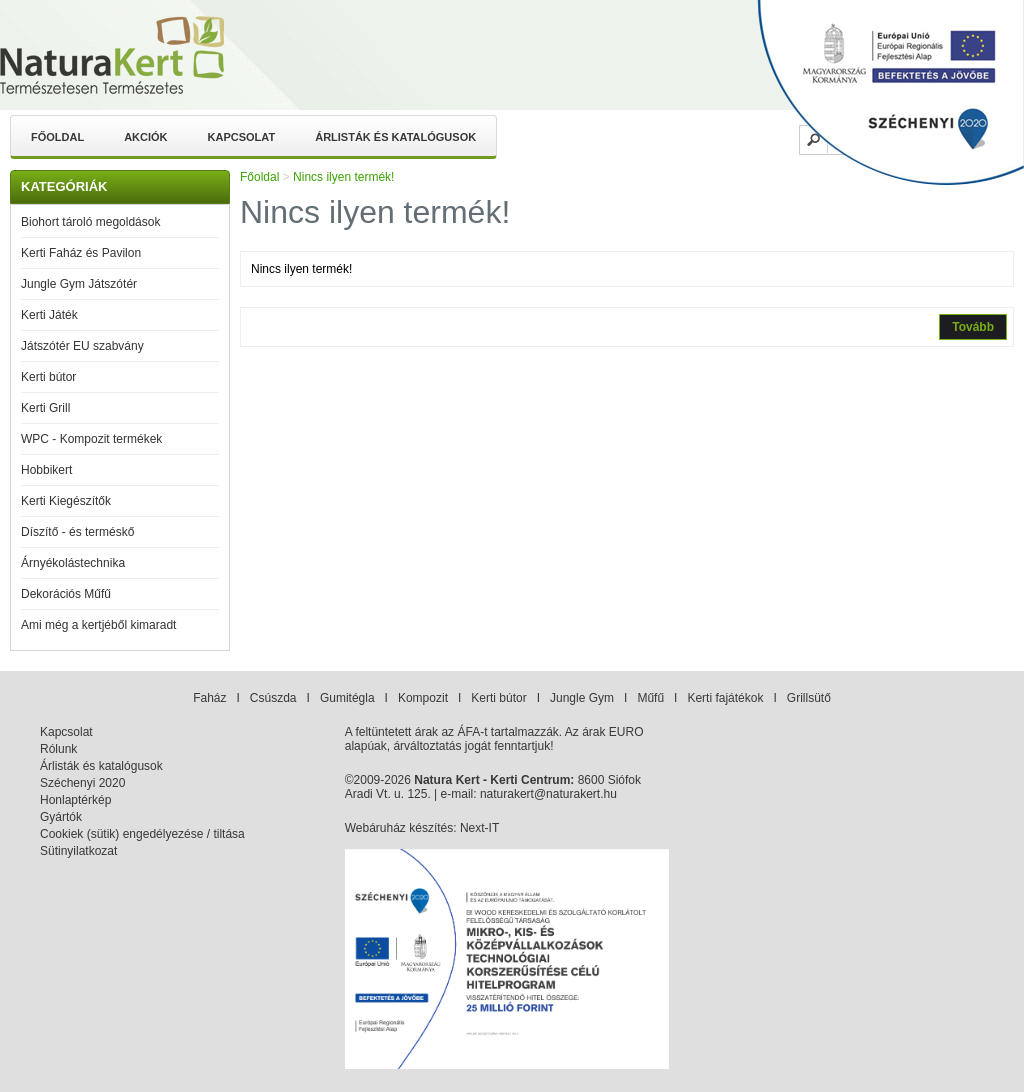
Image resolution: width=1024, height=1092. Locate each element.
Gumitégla (347, 698)
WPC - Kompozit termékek (91, 439)
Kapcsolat (242, 137)
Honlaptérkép (75, 800)
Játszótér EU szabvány (82, 346)
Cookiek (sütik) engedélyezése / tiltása (142, 834)
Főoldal (57, 137)
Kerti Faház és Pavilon (81, 253)
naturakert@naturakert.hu (548, 794)
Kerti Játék (49, 315)
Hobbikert (46, 470)
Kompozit (423, 698)
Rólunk (58, 749)
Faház (209, 698)
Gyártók (61, 817)
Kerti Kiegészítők (66, 501)
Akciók (145, 137)
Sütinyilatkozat (78, 851)
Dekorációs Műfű (66, 594)
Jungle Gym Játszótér (79, 284)
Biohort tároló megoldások (90, 222)
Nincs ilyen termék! (343, 177)
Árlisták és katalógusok (395, 137)
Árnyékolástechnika (73, 563)
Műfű (650, 698)
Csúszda (273, 698)
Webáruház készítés (399, 828)
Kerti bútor (48, 377)
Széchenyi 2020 (82, 783)
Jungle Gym (582, 698)
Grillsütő (809, 698)
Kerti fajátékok (725, 698)
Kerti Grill (45, 408)
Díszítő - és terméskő (77, 532)
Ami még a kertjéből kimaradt (98, 625)
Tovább (973, 327)
